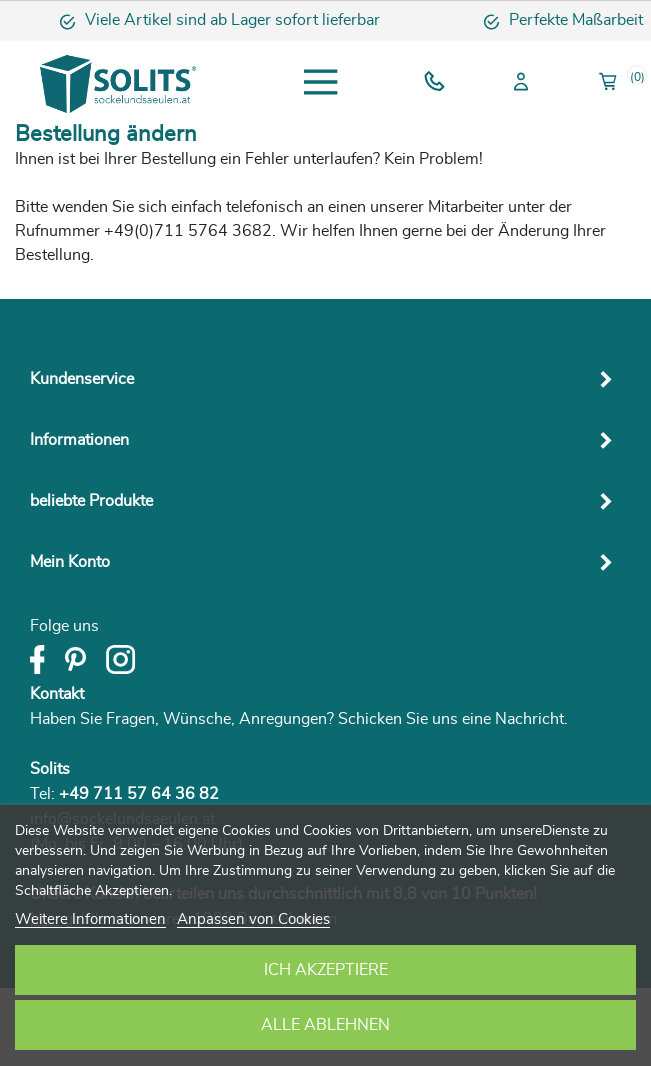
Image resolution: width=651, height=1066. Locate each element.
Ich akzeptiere (326, 970)
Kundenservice (82, 379)
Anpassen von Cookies (253, 919)
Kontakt (57, 694)
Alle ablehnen (325, 1025)
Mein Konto (70, 562)
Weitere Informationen (90, 919)
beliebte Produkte (91, 501)
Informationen (79, 440)
